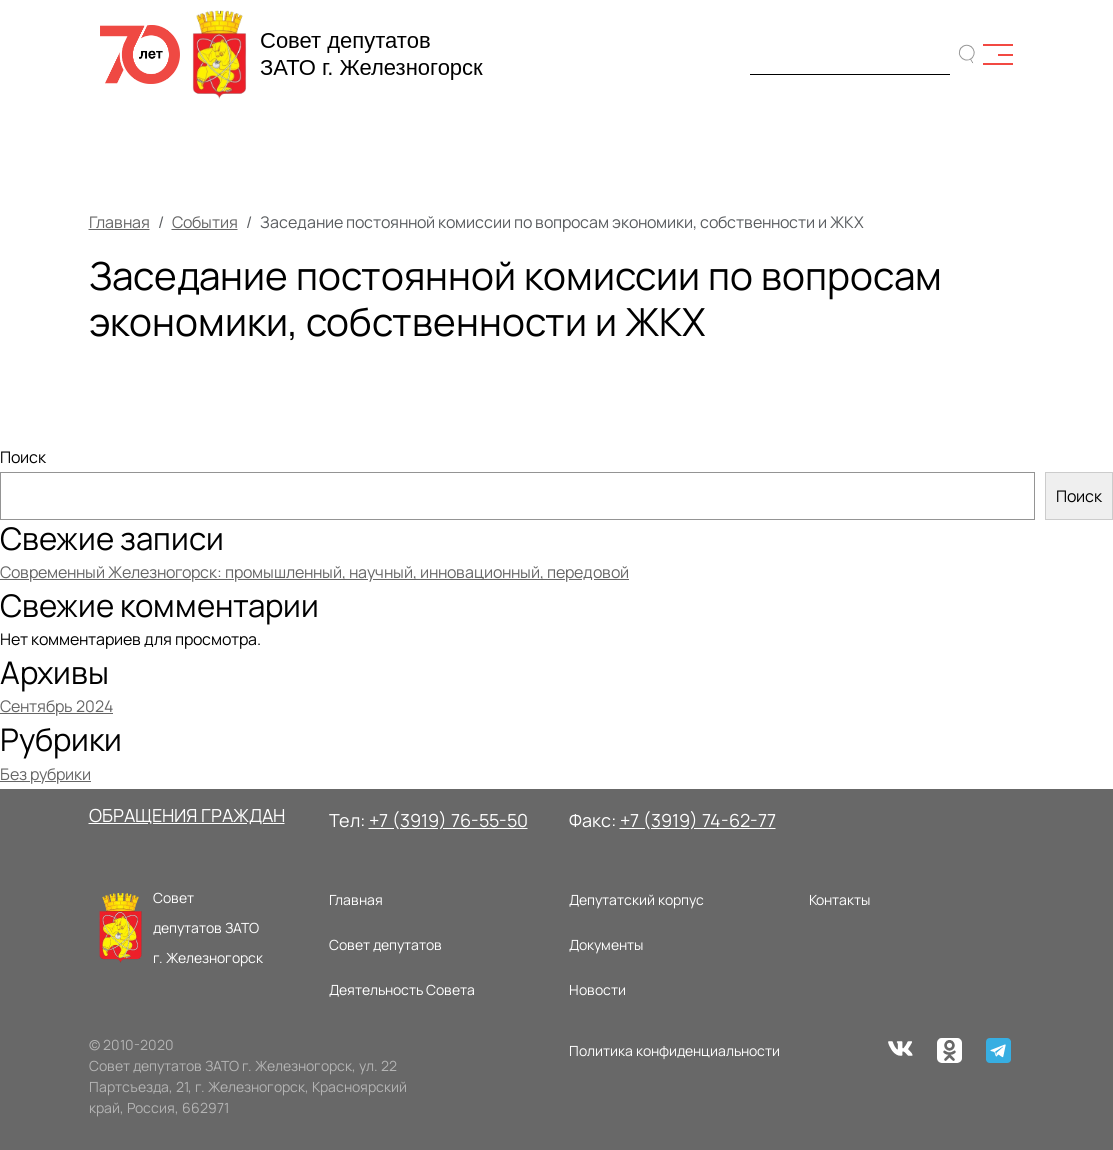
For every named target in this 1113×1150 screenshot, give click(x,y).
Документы (606, 944)
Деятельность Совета (402, 989)
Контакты (839, 899)
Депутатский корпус (636, 899)
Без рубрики (45, 774)
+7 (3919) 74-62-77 (698, 820)
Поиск (23, 457)
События (205, 222)
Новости (597, 989)
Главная (119, 222)
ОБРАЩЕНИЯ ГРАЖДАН (187, 815)
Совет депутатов (385, 944)
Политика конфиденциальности (674, 1050)
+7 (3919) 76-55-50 (448, 820)
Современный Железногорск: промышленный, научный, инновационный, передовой (314, 572)
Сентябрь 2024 (56, 706)
